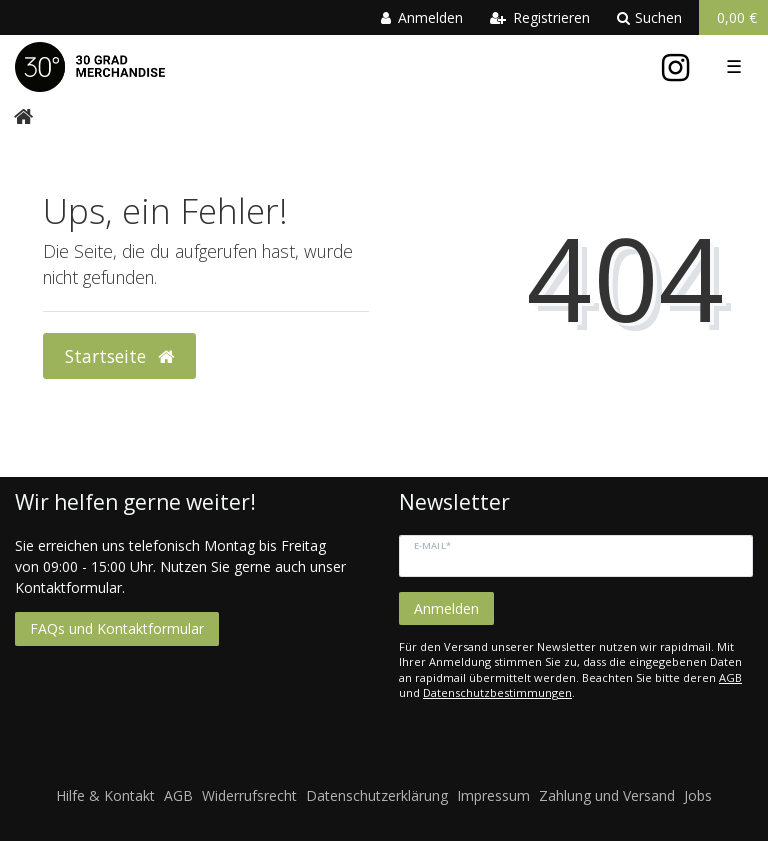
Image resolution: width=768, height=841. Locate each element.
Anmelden (446, 608)
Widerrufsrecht (249, 795)
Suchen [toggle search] (649, 17)
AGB (730, 677)
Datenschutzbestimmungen (497, 692)
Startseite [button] (119, 356)
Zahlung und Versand (607, 795)
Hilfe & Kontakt (105, 795)
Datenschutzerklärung (377, 795)
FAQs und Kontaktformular (117, 628)
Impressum (493, 795)
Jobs (698, 795)
